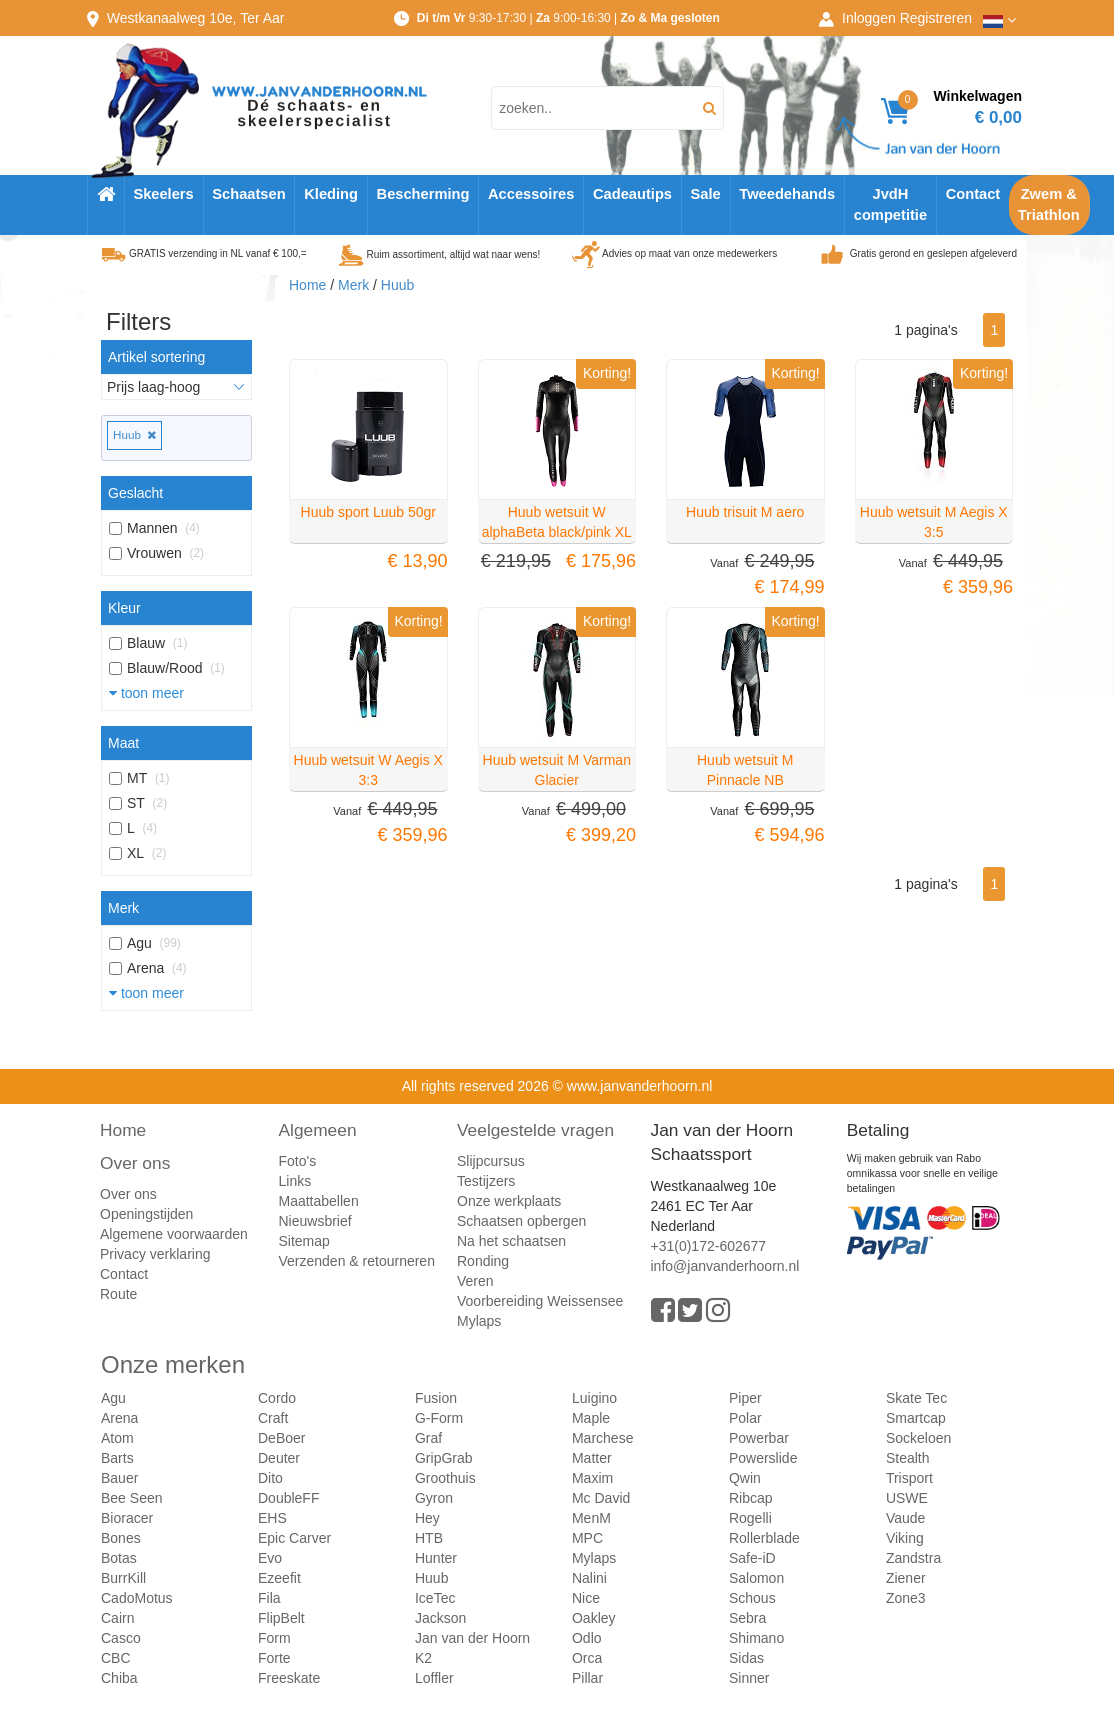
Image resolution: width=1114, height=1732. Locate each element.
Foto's (298, 1161)
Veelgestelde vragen (535, 1130)
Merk (123, 908)
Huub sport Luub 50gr (368, 512)
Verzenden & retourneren (357, 1261)
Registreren (936, 18)
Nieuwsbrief (315, 1221)
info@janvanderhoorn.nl (725, 1266)
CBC (116, 1658)
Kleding (331, 194)
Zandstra (913, 1558)
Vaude (905, 1518)
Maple (591, 1418)
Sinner (749, 1678)
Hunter (436, 1558)
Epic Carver (294, 1538)
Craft (273, 1418)
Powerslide (763, 1458)
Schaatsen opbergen (521, 1221)
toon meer (146, 693)
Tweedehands (787, 194)
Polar (745, 1418)
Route (118, 1294)
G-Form (439, 1418)
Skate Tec (916, 1398)
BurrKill (123, 1578)
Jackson (440, 1618)
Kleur (124, 608)
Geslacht (135, 493)
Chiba (119, 1678)
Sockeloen (918, 1438)
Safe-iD (752, 1558)
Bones (121, 1538)
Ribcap (751, 1498)
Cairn (117, 1618)
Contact (973, 194)
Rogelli (750, 1518)
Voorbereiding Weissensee (540, 1301)
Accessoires (531, 194)
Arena (119, 1418)
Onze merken (173, 1364)
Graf (428, 1438)
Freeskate (289, 1678)
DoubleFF (288, 1498)
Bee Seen (132, 1498)
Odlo (587, 1638)
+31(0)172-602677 (709, 1246)
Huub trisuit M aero (745, 512)
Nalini (589, 1578)
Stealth (908, 1458)
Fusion (436, 1398)
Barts (117, 1458)
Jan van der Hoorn (472, 1638)
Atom (117, 1438)
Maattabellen (319, 1201)
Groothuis (445, 1478)
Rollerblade (764, 1538)
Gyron (434, 1498)
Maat (123, 743)
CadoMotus (137, 1598)
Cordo (277, 1398)
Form (274, 1638)
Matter (592, 1458)
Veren (475, 1281)
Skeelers (163, 194)
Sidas (746, 1658)
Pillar (587, 1678)
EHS (272, 1518)
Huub (134, 435)
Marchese (602, 1438)
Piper (745, 1398)
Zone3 (906, 1598)
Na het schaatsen (511, 1241)
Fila (269, 1598)
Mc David (601, 1498)
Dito (270, 1478)
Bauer (119, 1478)
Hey (427, 1518)
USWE (907, 1498)
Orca (587, 1658)
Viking (905, 1538)
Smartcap (916, 1418)
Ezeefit (279, 1578)
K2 (423, 1658)
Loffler (434, 1678)
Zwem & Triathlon (1049, 204)
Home (307, 285)
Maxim (592, 1478)
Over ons (135, 1163)
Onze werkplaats (509, 1201)
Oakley (594, 1618)
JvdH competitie (890, 204)
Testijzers (486, 1181)
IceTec (435, 1598)
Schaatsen (248, 194)
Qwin (745, 1478)
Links (295, 1181)
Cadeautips (632, 194)
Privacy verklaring (155, 1254)
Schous (752, 1598)
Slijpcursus (491, 1161)
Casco (121, 1638)
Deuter (279, 1458)
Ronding (483, 1261)
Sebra (747, 1618)
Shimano (756, 1638)
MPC (587, 1538)
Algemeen (318, 1130)
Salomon (756, 1578)
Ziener (906, 1578)
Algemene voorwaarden (174, 1234)
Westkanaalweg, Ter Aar (196, 18)
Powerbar (759, 1438)
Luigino (594, 1398)
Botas (119, 1558)
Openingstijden (146, 1214)
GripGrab (444, 1458)
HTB (429, 1538)
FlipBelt (281, 1618)
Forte (274, 1658)
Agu (113, 1398)
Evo (270, 1558)
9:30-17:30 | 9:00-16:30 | (568, 18)
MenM (591, 1518)
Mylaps (479, 1321)
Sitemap (304, 1241)
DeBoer (281, 1438)
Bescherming (423, 194)
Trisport (909, 1478)
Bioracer (127, 1518)
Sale (706, 194)
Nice (586, 1598)
